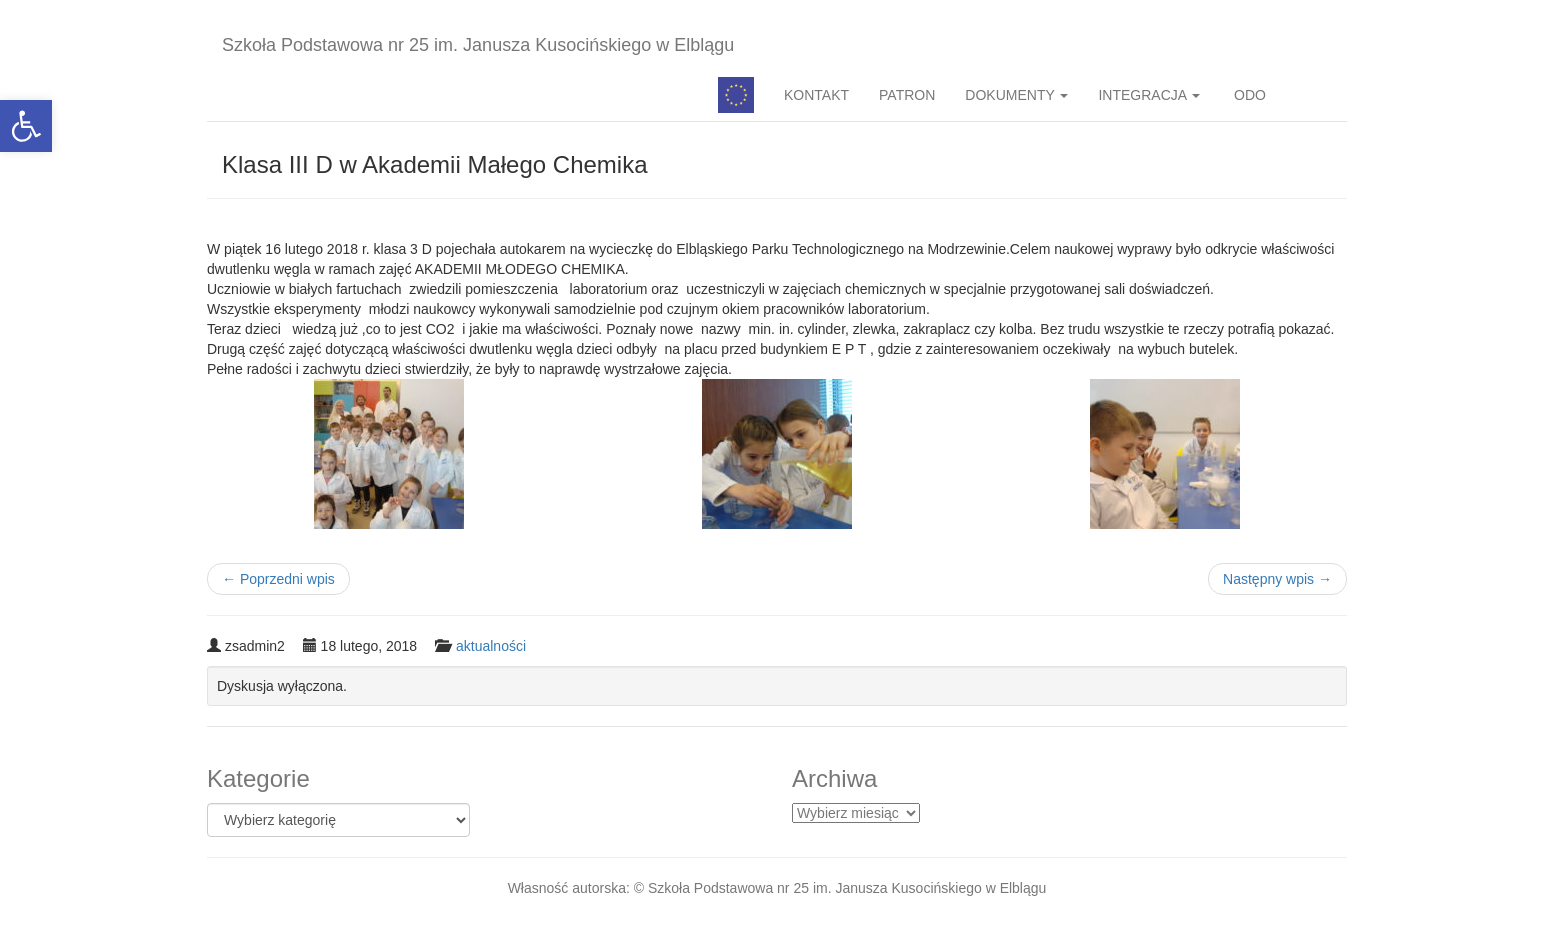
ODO (1248, 95)
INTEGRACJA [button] (1149, 95)
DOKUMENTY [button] (1016, 95)
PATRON (907, 95)
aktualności (491, 646)
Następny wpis (1277, 579)
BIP (1314, 95)
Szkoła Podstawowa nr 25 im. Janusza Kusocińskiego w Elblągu (478, 45)
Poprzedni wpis (278, 579)
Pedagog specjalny (736, 95)
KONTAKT (816, 95)
